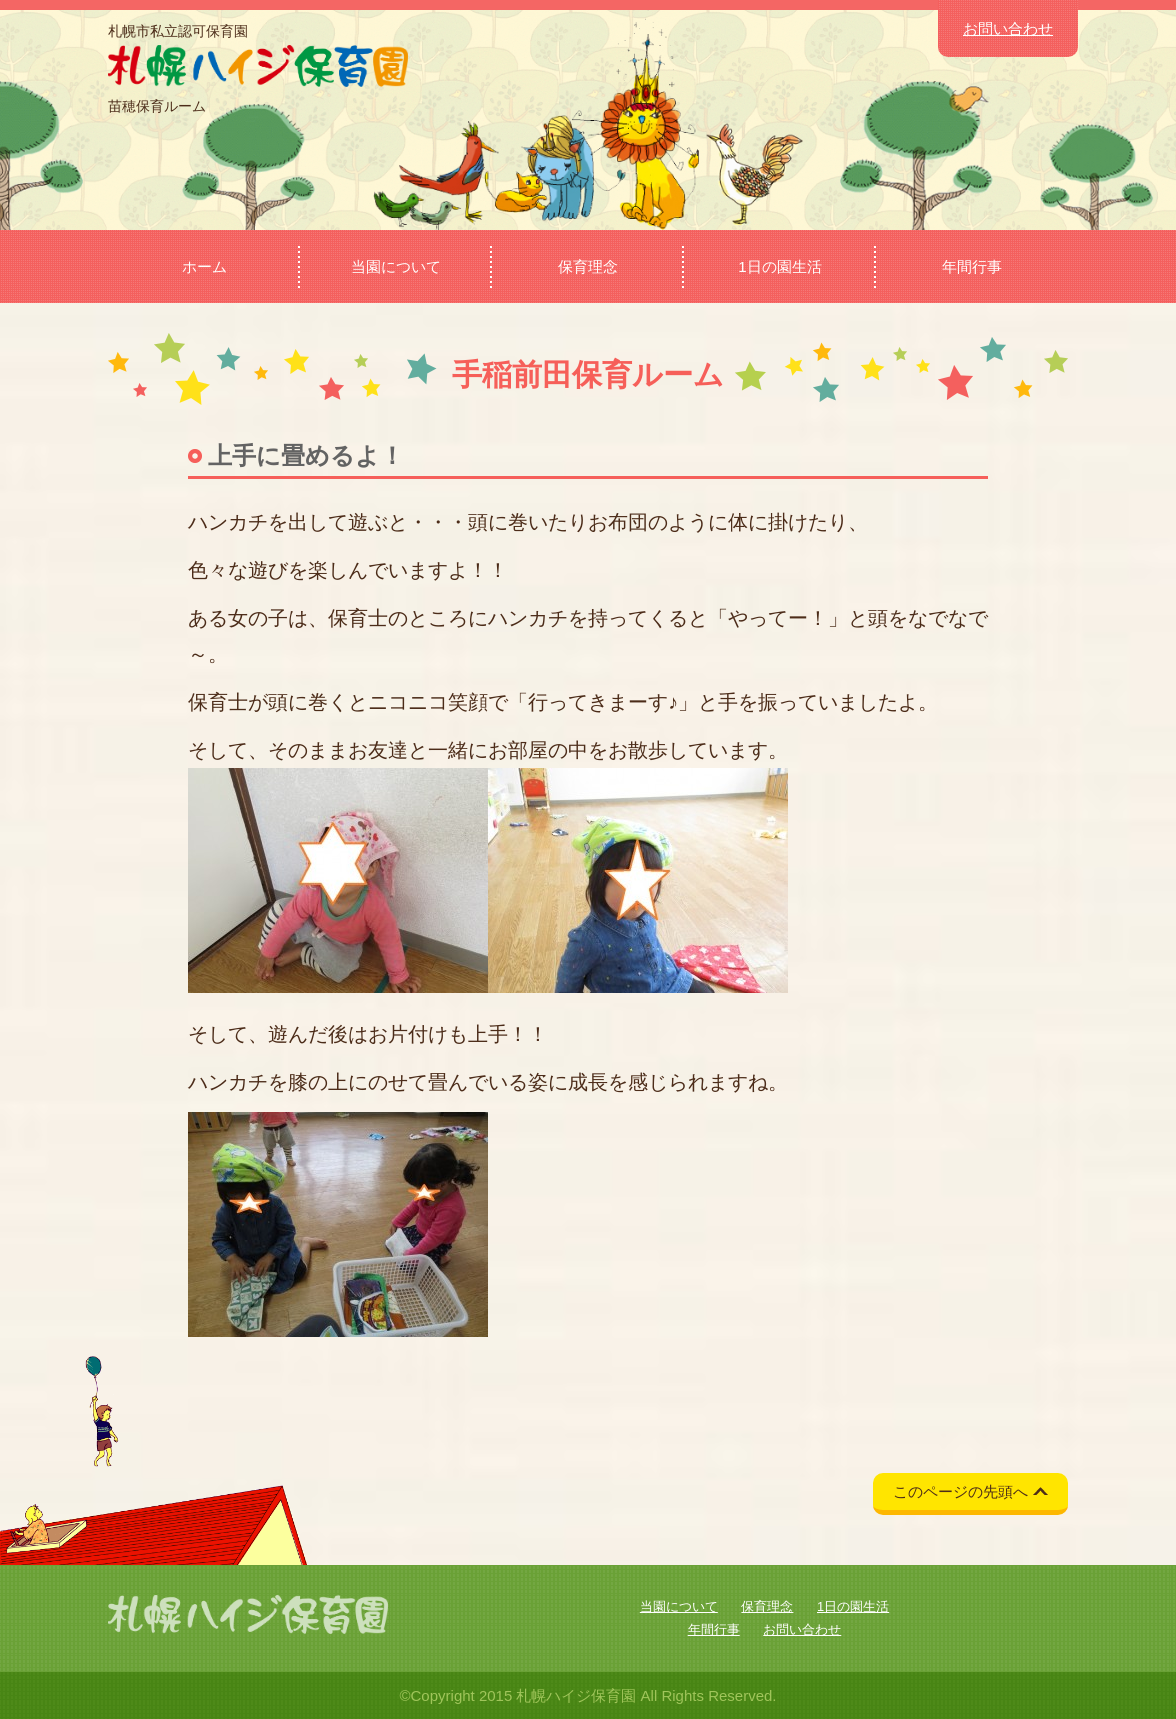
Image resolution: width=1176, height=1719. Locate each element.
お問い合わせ (1008, 28)
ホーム (204, 266)
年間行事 (972, 266)
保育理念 (588, 266)
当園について (396, 266)
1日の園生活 (779, 266)
